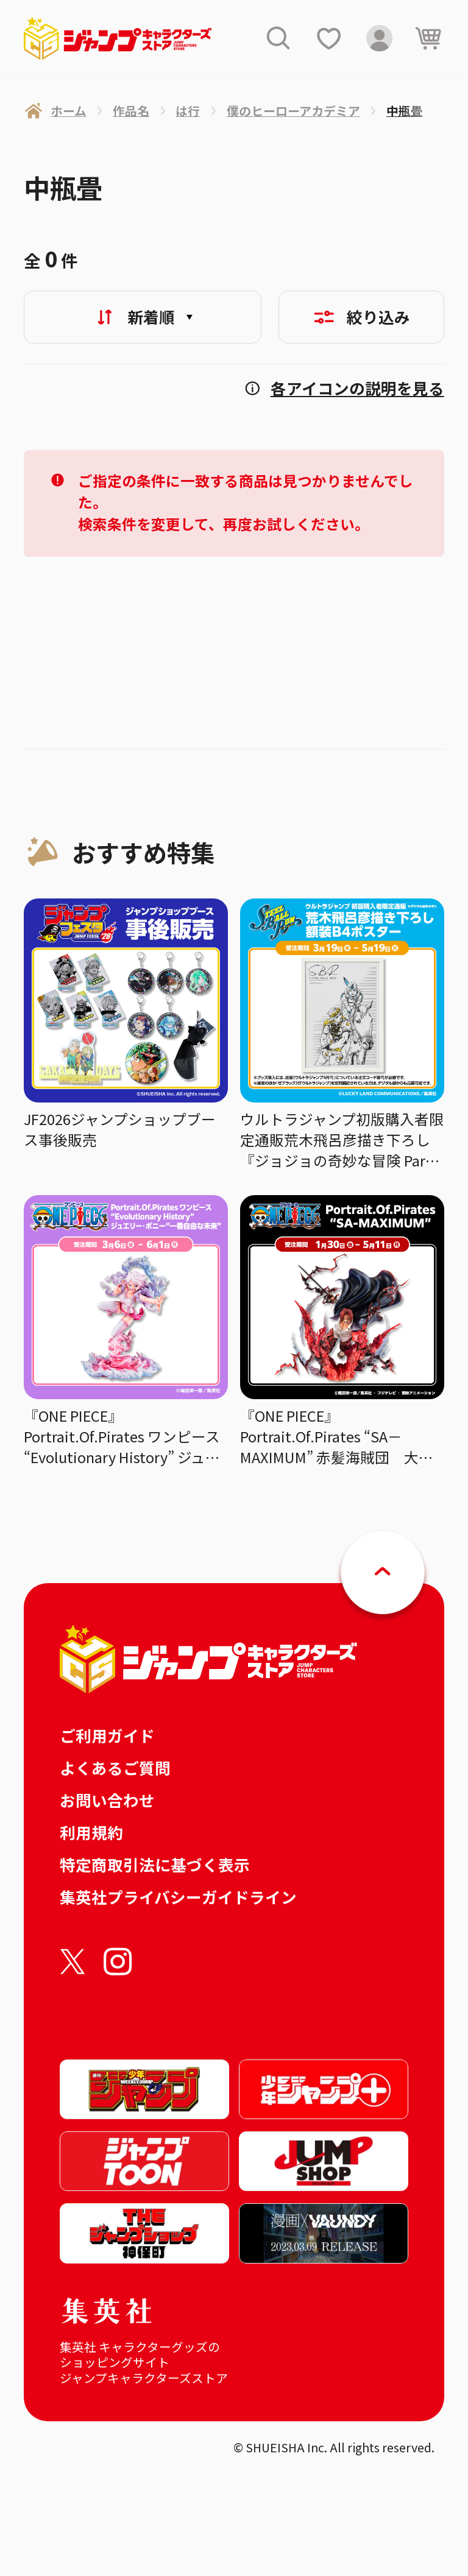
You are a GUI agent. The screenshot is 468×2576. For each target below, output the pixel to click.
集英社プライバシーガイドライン (178, 1896)
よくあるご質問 (115, 1767)
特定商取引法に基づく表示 (155, 1864)
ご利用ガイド (107, 1735)
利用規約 (91, 1832)
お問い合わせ (107, 1799)
